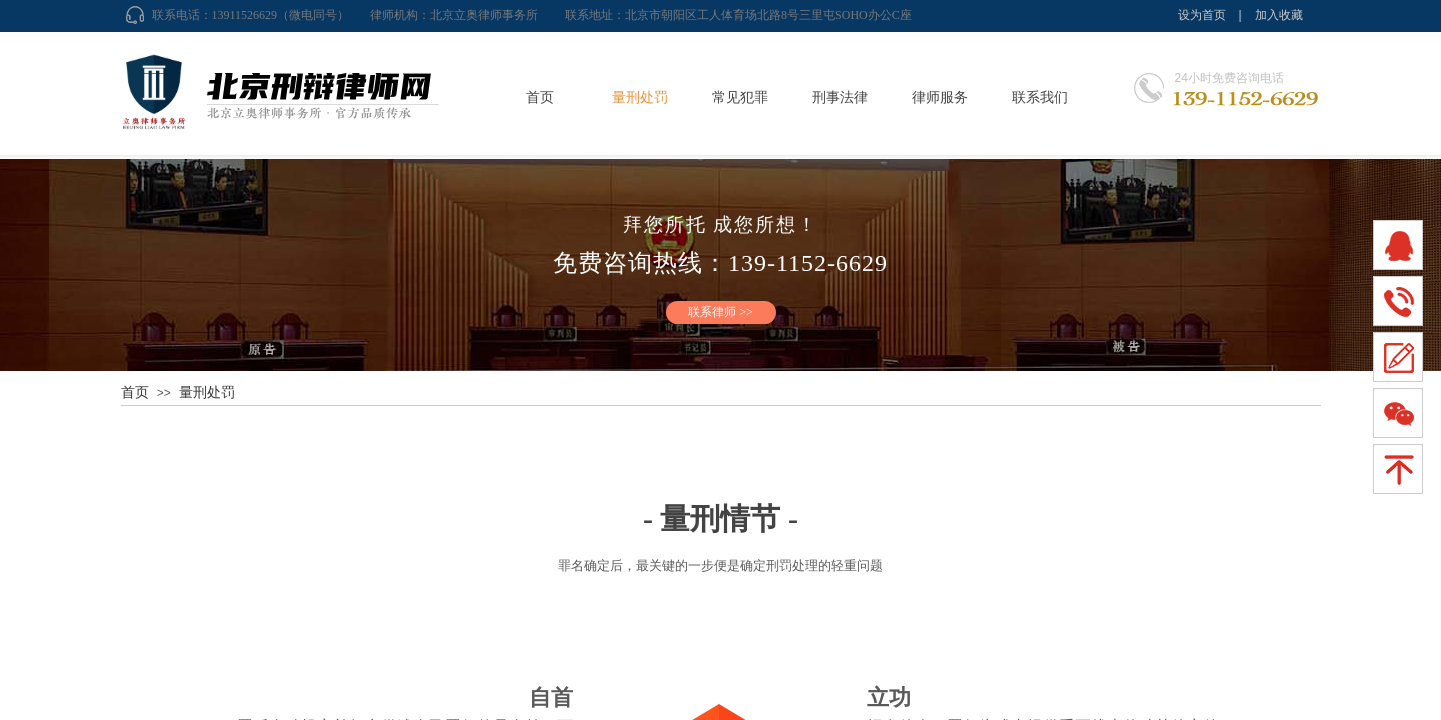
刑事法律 (840, 97)
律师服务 (940, 97)
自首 (551, 697)
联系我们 (1040, 97)
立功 (889, 697)
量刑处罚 (640, 97)
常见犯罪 (740, 97)
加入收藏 (1279, 15)
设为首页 (1202, 15)
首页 (540, 97)
